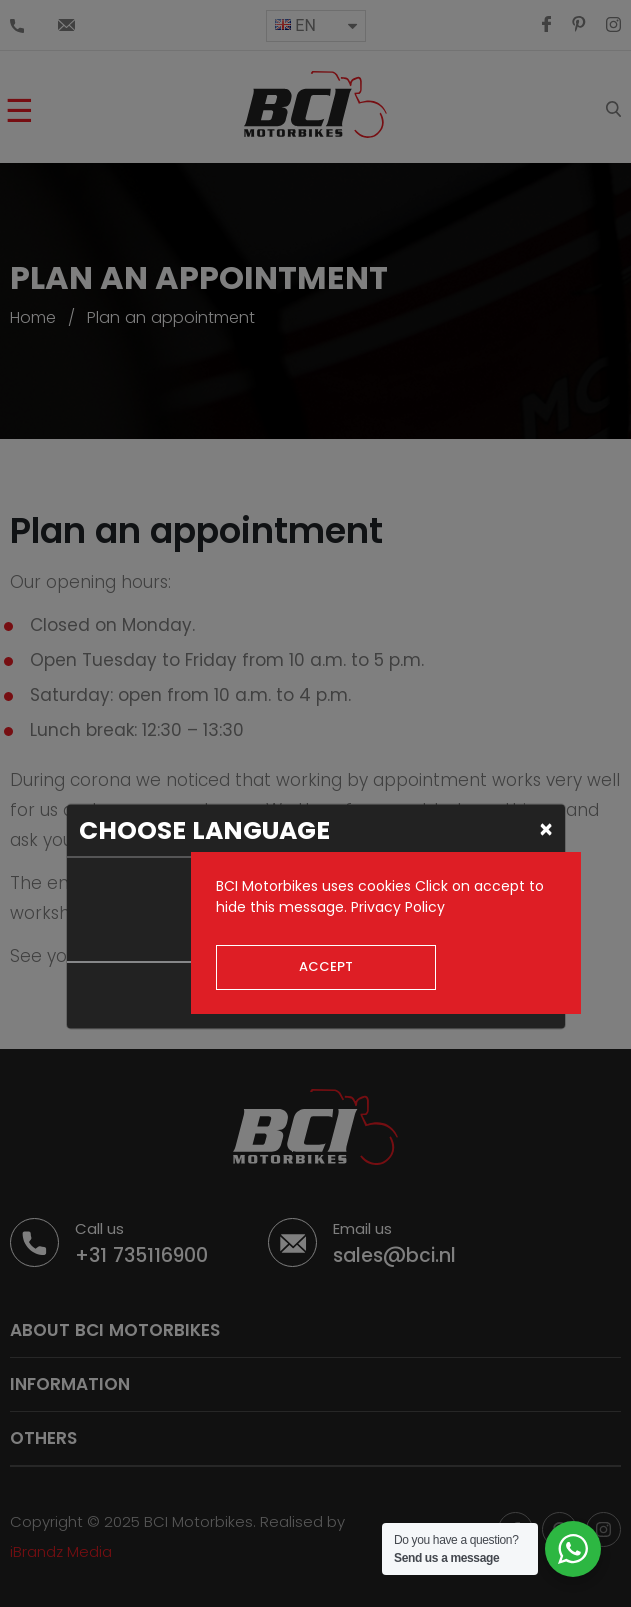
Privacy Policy (398, 907)
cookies (384, 886)
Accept (326, 966)
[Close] (546, 829)
